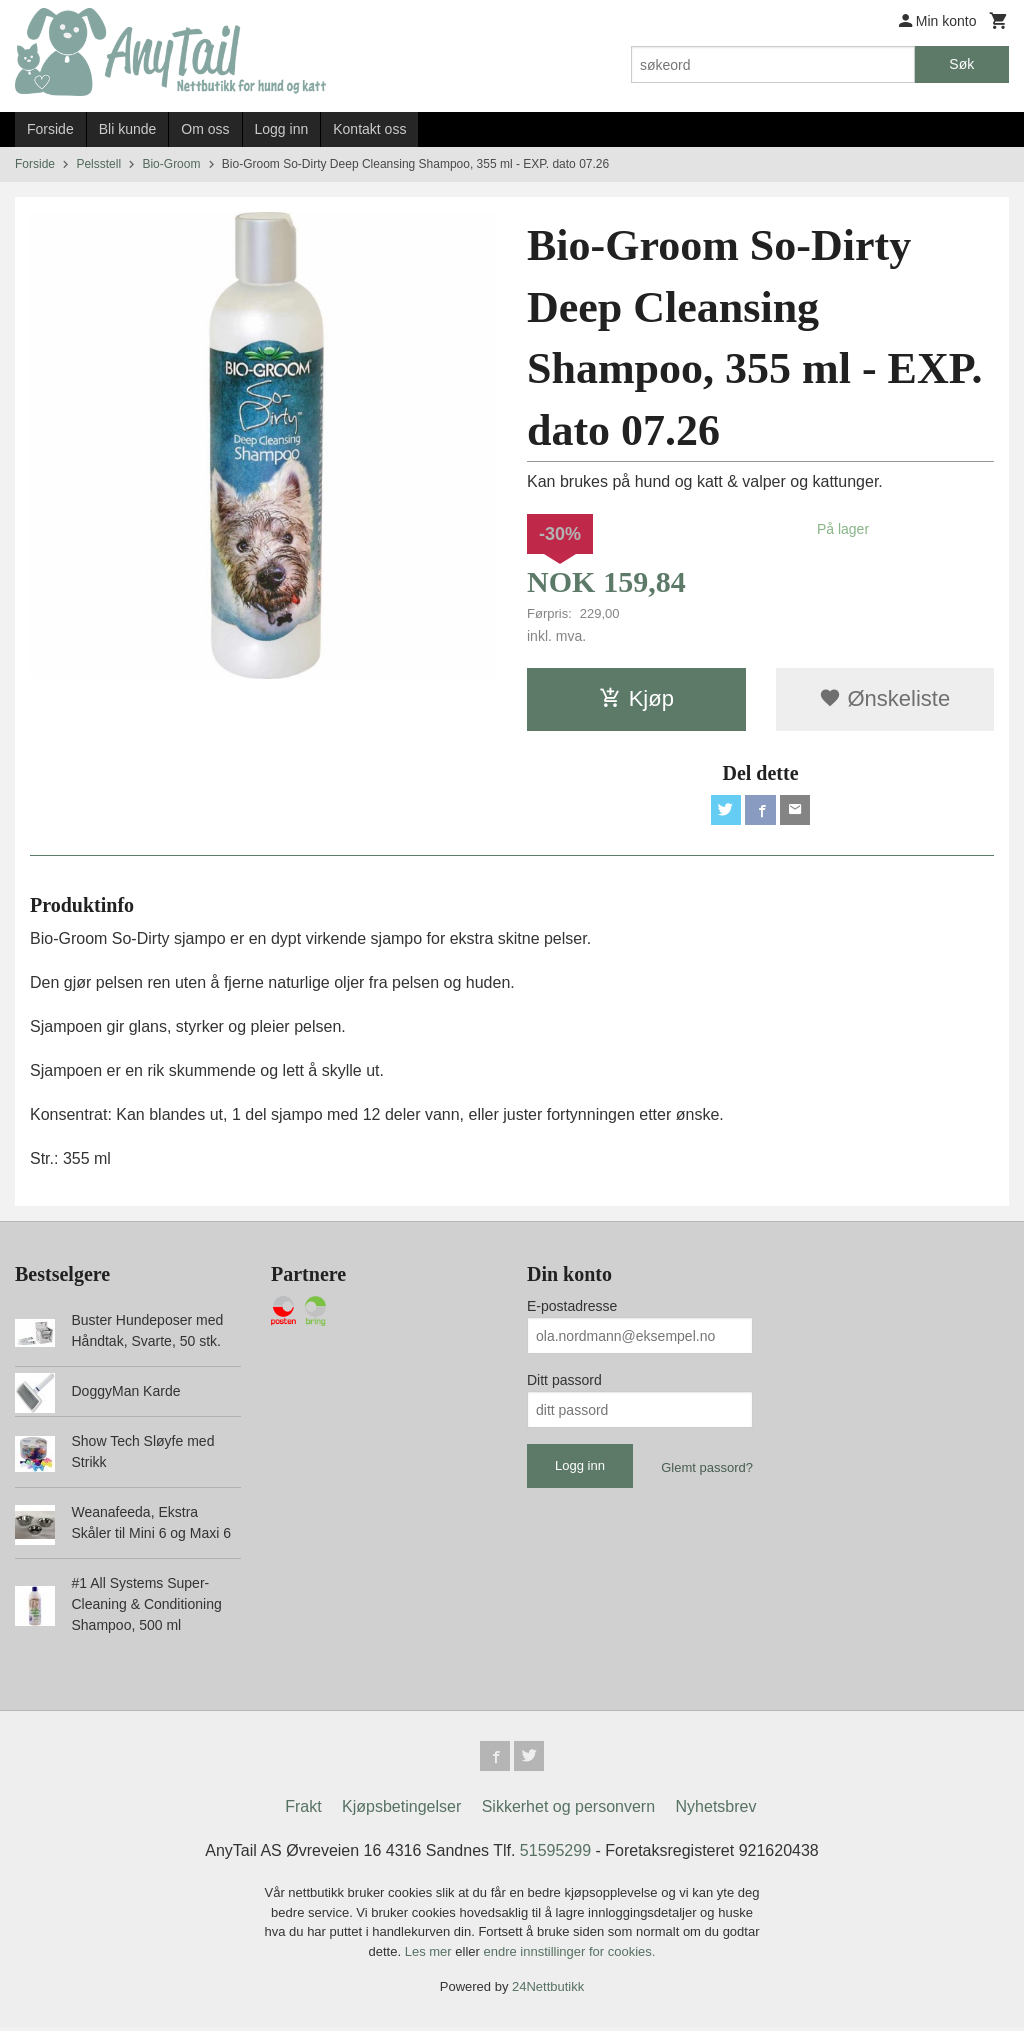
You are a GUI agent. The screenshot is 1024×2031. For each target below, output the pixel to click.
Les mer (430, 1955)
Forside (50, 129)
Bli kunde (128, 129)
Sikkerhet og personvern (568, 1810)
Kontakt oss (369, 129)
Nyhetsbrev (716, 1810)
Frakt (303, 1810)
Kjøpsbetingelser (401, 1810)
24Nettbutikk (548, 1990)
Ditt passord (564, 1382)
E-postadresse (572, 1308)
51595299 (555, 1854)
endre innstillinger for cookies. (569, 1955)
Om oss (205, 129)
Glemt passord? (707, 1469)
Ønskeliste (884, 698)
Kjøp (636, 698)
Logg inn (282, 129)
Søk (961, 64)
